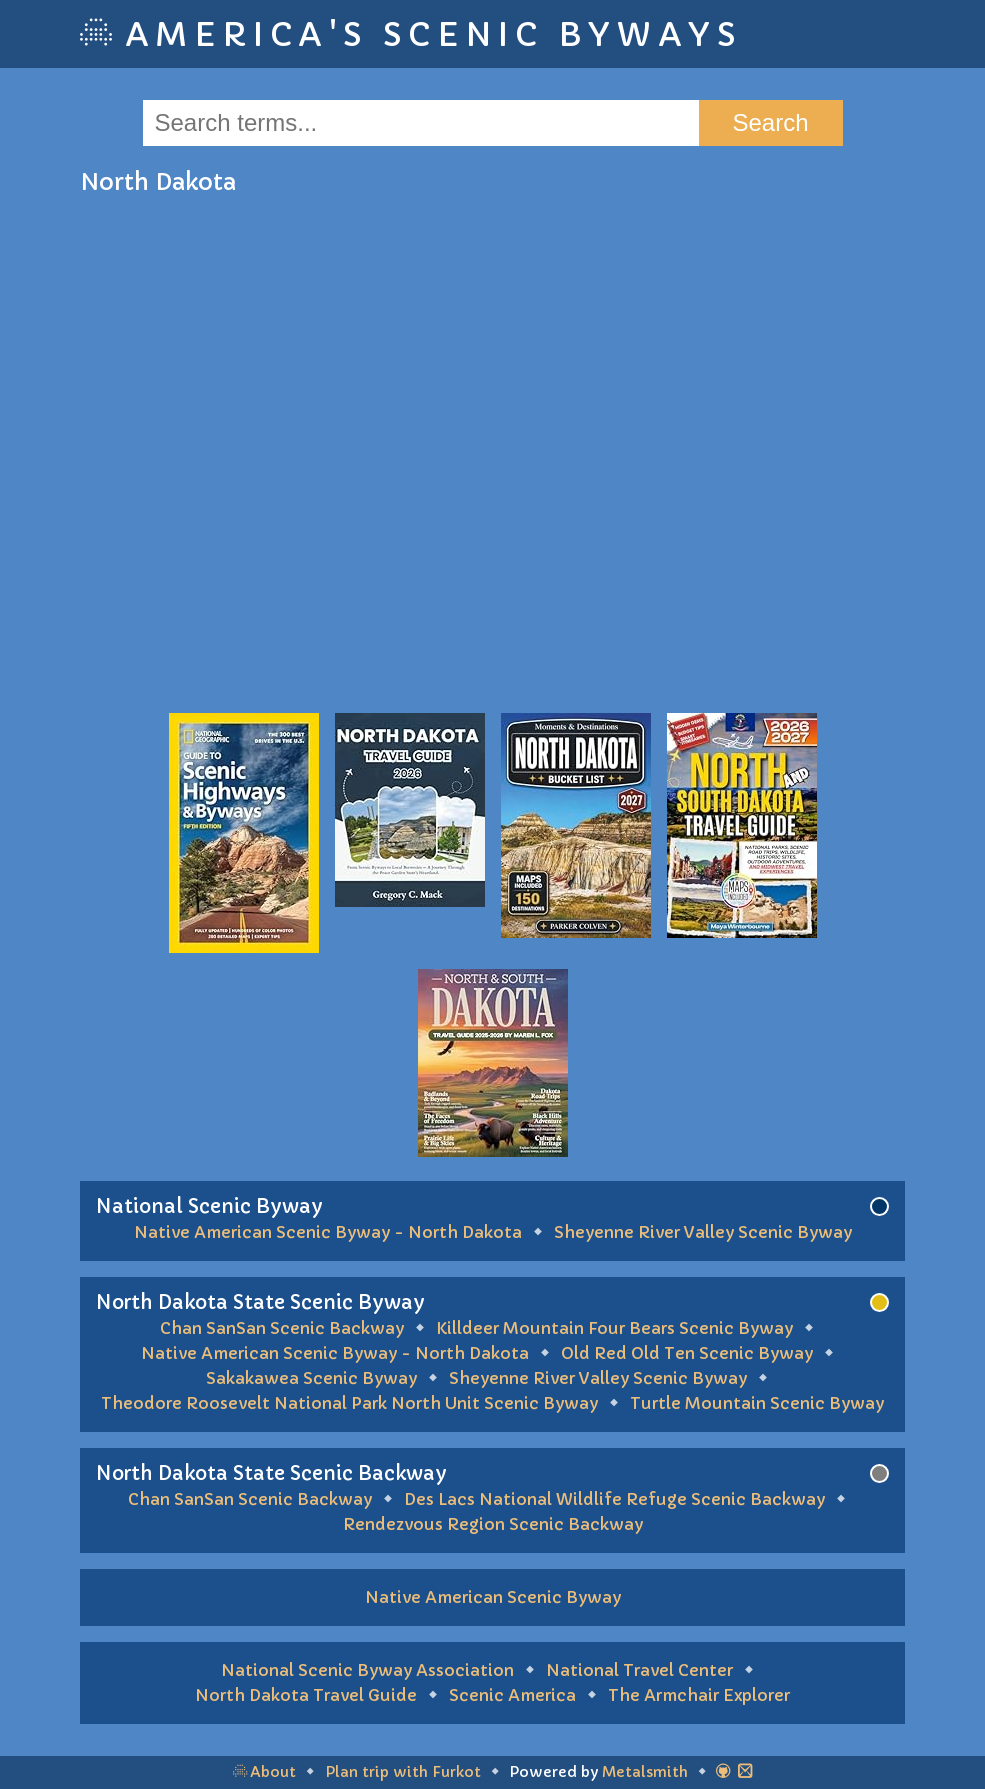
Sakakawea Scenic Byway (311, 1378)
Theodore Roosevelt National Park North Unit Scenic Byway (349, 1403)
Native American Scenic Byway (493, 1597)
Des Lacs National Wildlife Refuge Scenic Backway (614, 1499)
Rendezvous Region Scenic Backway (493, 1524)
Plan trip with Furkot (403, 1772)
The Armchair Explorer (699, 1695)
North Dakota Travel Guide (306, 1695)
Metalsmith (645, 1772)
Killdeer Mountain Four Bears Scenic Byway (614, 1328)
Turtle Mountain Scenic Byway (757, 1403)
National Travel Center (639, 1670)
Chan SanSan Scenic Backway (282, 1328)
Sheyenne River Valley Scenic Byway (703, 1232)
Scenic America (512, 1695)
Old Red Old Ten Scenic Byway (687, 1353)
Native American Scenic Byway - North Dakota (328, 1232)
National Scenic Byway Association (367, 1670)
